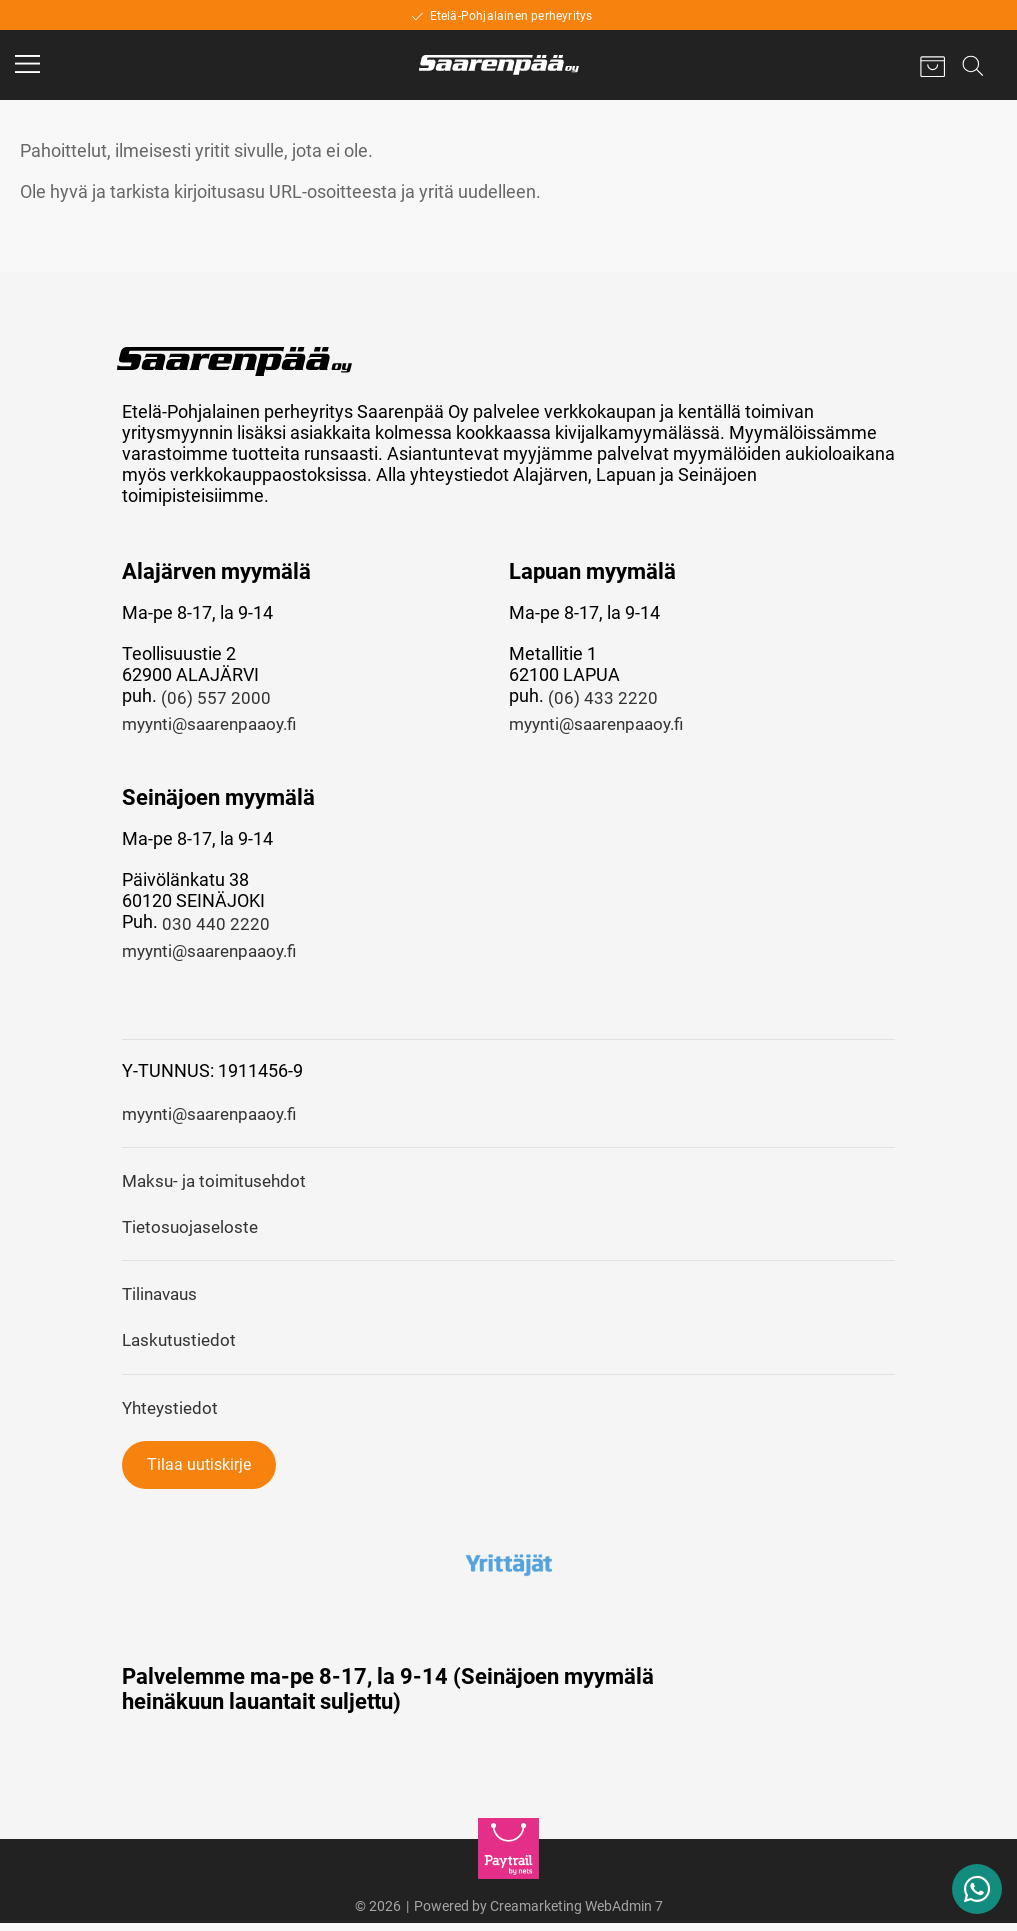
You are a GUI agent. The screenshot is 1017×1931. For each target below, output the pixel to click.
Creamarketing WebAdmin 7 (576, 1914)
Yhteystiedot (172, 1415)
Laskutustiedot (181, 1347)
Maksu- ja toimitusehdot (218, 1185)
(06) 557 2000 (216, 698)
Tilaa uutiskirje (199, 1472)
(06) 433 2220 (603, 698)
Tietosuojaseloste (193, 1232)
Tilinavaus (162, 1300)
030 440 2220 (216, 926)
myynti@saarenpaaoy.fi (216, 725)
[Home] (499, 65)
